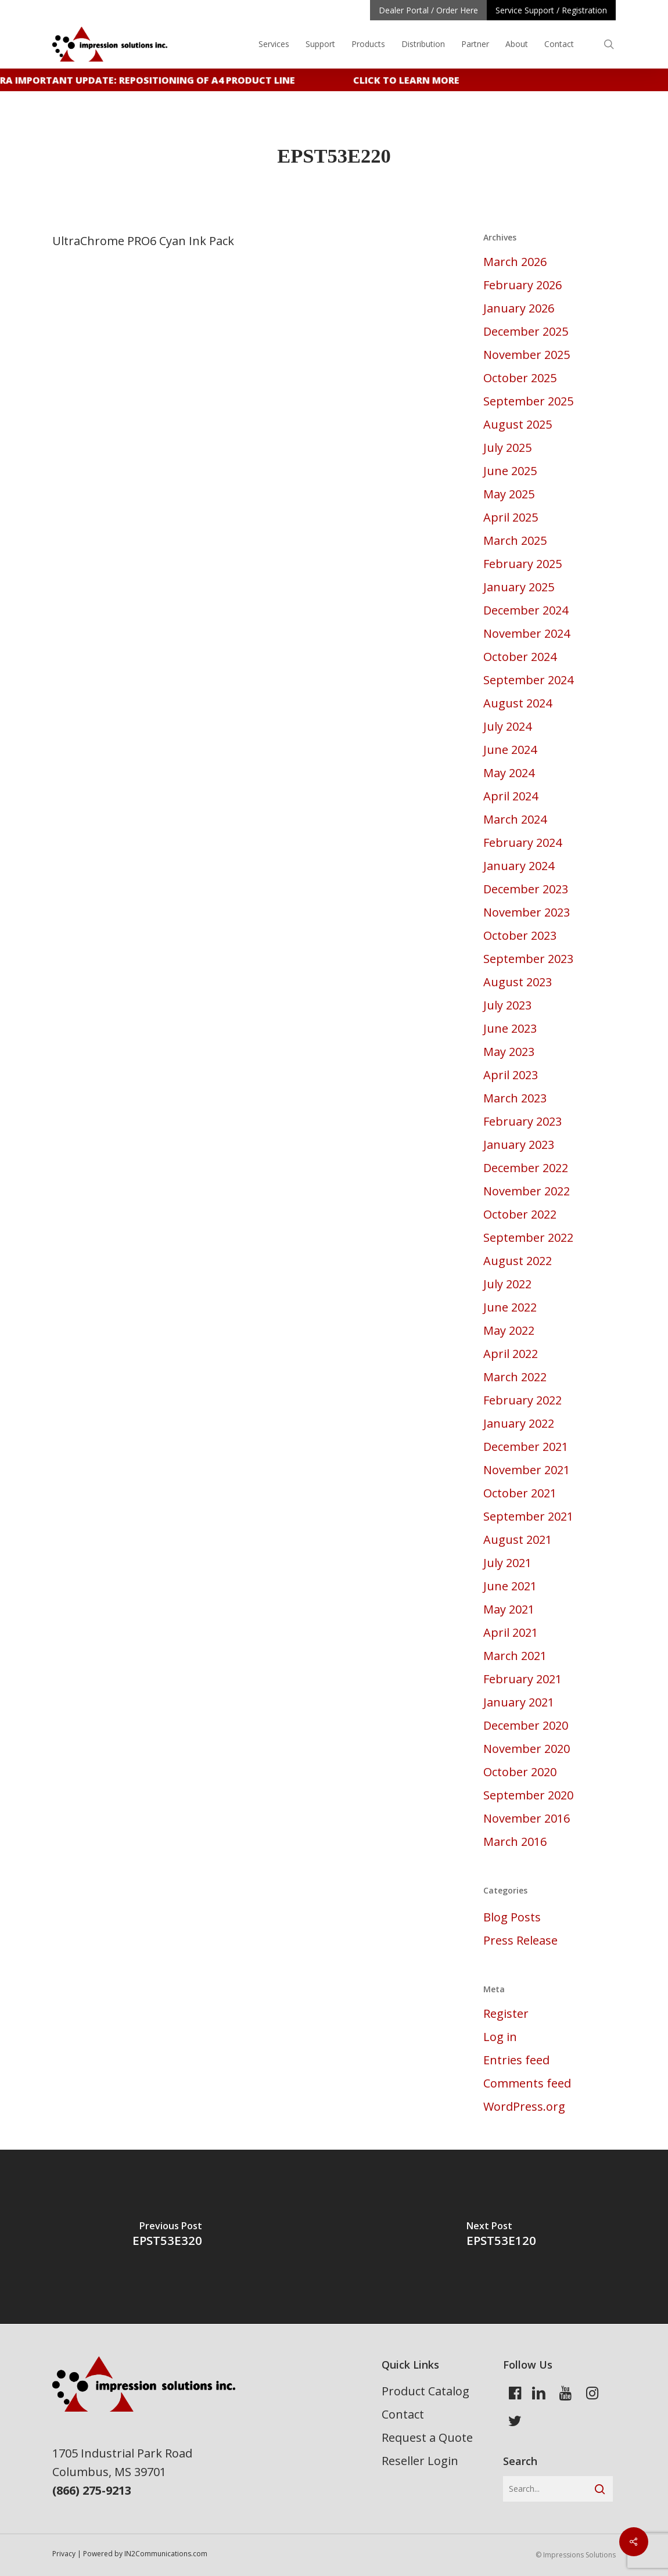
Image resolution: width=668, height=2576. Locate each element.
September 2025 (528, 401)
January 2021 (518, 1702)
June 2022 (510, 1307)
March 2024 (515, 819)
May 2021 (508, 1609)
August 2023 (517, 982)
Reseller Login (420, 2461)
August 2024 (517, 703)
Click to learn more (414, 80)
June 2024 (510, 749)
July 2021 (507, 1563)
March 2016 (515, 1841)
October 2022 (519, 1214)
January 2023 (518, 1144)
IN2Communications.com (165, 2554)
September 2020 (528, 1795)
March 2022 (515, 1377)
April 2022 (510, 1353)
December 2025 (525, 331)
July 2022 (507, 1284)
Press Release (520, 1940)
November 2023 (526, 912)
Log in (500, 2037)
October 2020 (519, 1772)
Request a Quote (427, 2437)
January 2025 (518, 587)
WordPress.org (524, 2106)
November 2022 (526, 1191)
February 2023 (522, 1121)
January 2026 (518, 308)
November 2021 (526, 1470)
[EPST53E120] (501, 2237)
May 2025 (508, 494)
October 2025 (519, 378)
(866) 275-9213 (91, 2490)
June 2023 (510, 1028)
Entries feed (516, 2060)
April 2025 (510, 517)
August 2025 (517, 424)
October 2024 (519, 656)
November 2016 (526, 1818)
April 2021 (510, 1632)
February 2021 (522, 1679)
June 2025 (510, 471)
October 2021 (519, 1493)
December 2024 (525, 610)
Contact (403, 2414)
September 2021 (528, 1516)
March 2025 (515, 540)
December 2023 (525, 889)
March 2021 (515, 1656)
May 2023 (508, 1051)
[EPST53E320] (167, 2237)
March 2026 (515, 262)
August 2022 (517, 1261)
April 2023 (510, 1075)
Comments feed (527, 2083)
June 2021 (510, 1586)
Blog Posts (512, 1917)
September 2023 (528, 959)
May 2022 (508, 1330)
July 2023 (507, 1005)
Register (506, 2013)
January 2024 (518, 866)
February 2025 (522, 564)
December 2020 (525, 1725)
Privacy (64, 2554)
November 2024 (526, 633)
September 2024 (528, 680)
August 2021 (517, 1539)
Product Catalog (425, 2391)
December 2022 (525, 1168)
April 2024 (510, 796)
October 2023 (519, 935)
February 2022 (522, 1400)
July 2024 (507, 726)
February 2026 (522, 285)
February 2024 (522, 842)
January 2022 (518, 1423)
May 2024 (508, 773)
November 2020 (526, 1748)
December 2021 (525, 1446)
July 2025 (507, 447)
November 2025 (526, 354)
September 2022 (528, 1237)
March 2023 (515, 1098)
